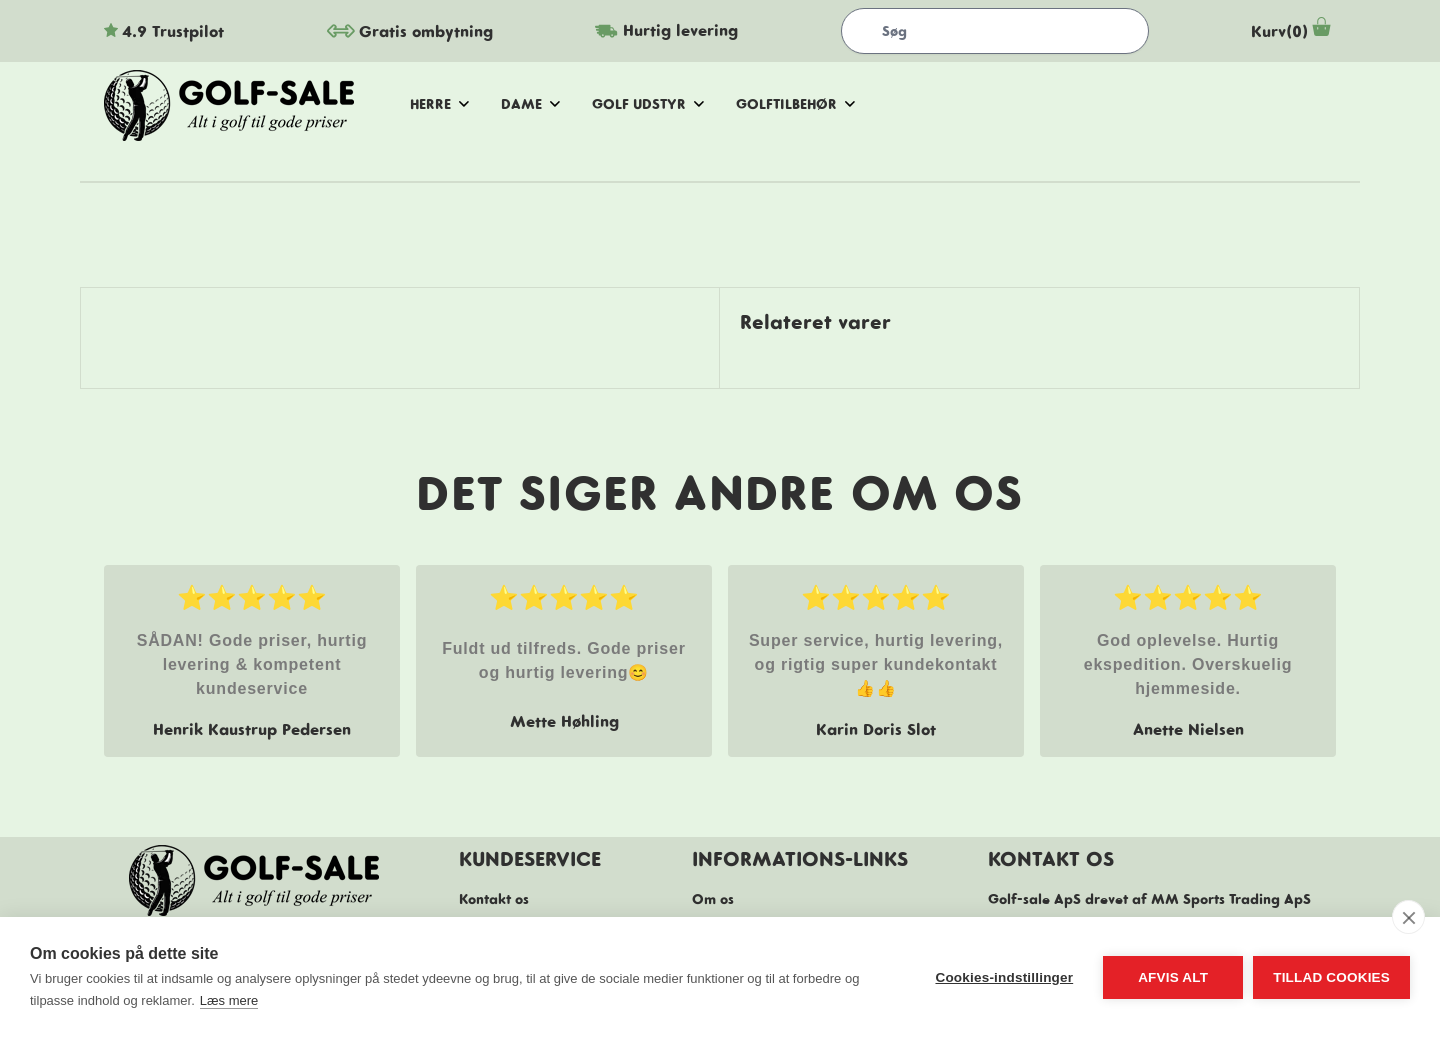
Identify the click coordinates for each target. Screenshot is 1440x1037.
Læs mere (229, 1000)
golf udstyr (648, 104)
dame (530, 104)
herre (439, 104)
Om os (713, 899)
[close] (1408, 917)
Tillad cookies (1331, 977)
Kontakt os (494, 899)
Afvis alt (1173, 977)
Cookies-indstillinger (1004, 977)
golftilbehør (795, 104)
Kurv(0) (1293, 31)
